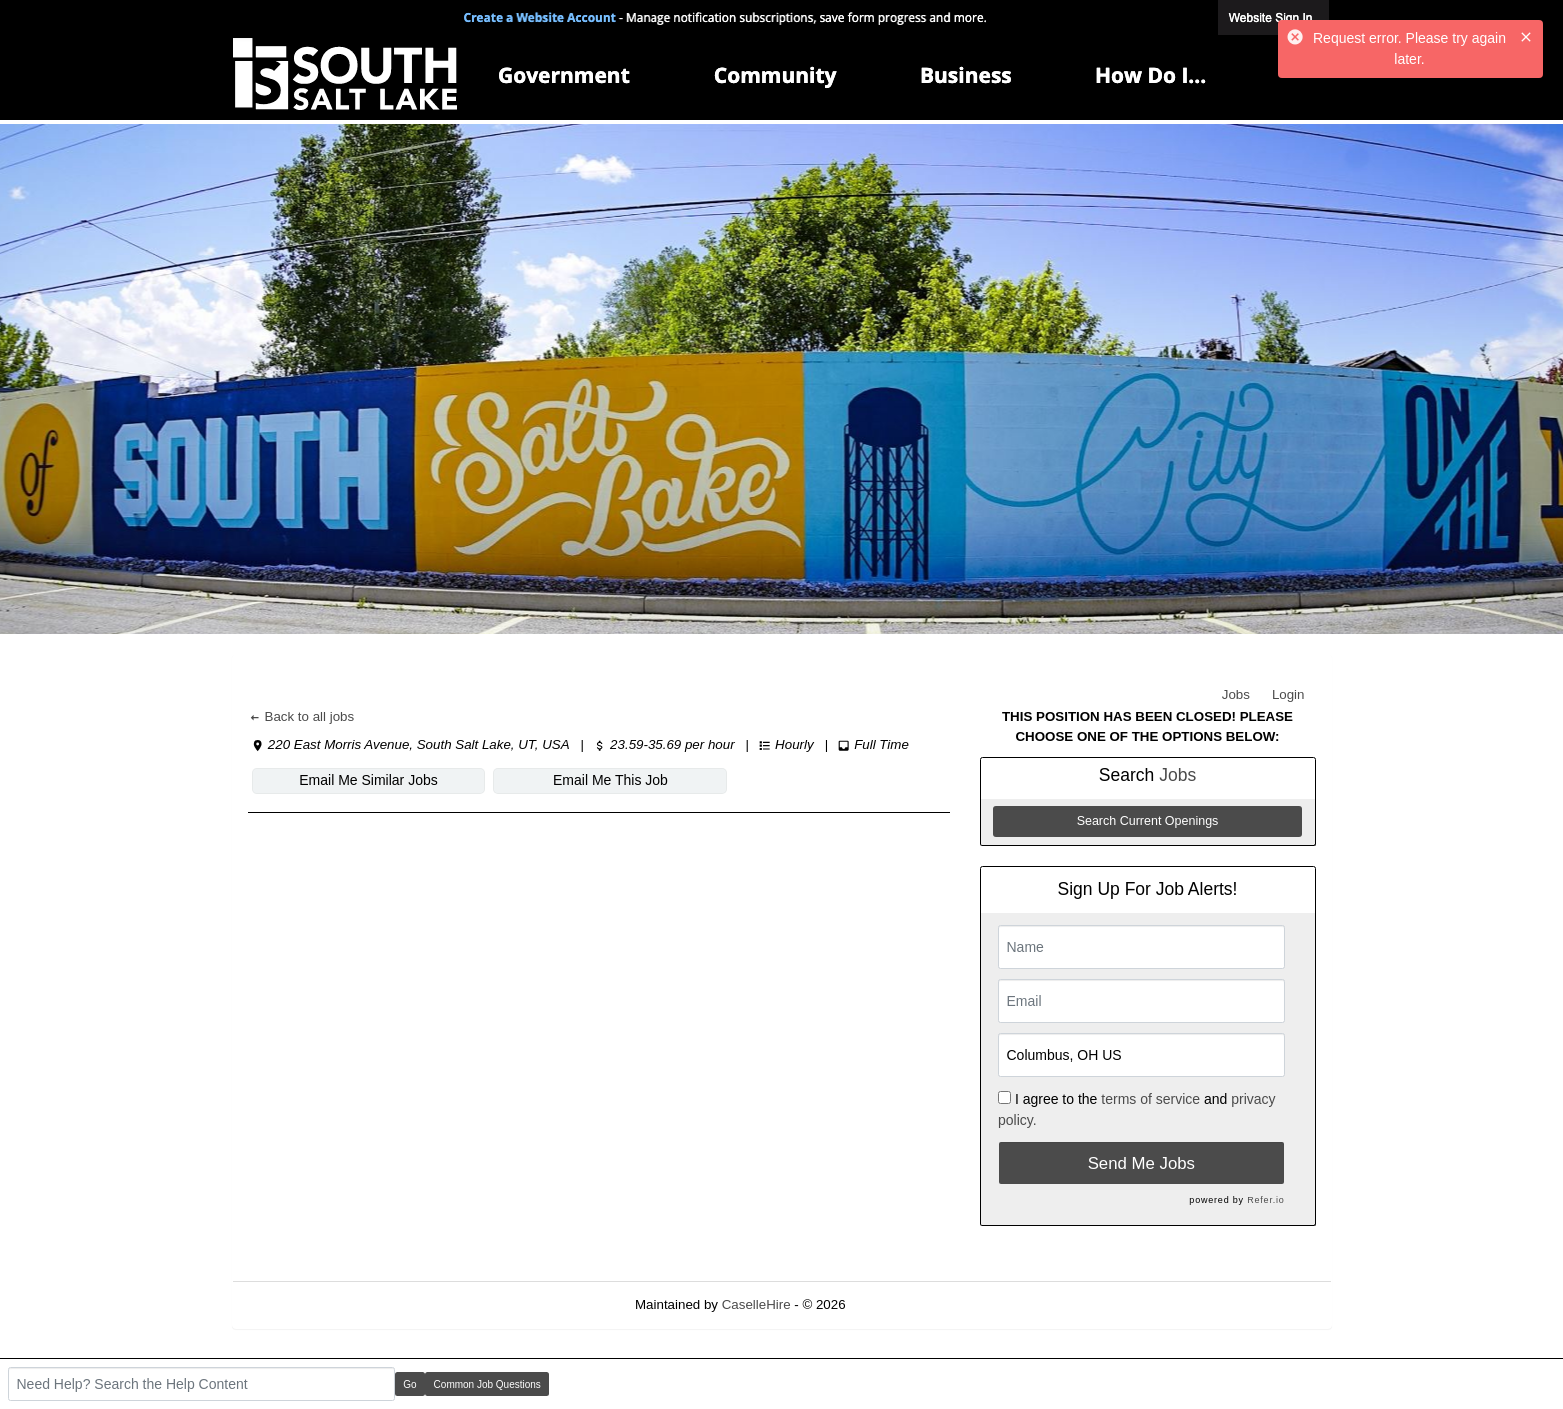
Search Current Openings (1148, 821)
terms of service (1150, 1099)
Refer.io (1265, 1200)
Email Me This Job (610, 780)
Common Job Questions (487, 1384)
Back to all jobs (301, 716)
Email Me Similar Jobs (368, 780)
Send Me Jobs (1141, 1163)
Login (1288, 694)
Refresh (904, 1304)
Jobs (1236, 694)
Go (409, 1384)
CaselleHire (756, 1304)
